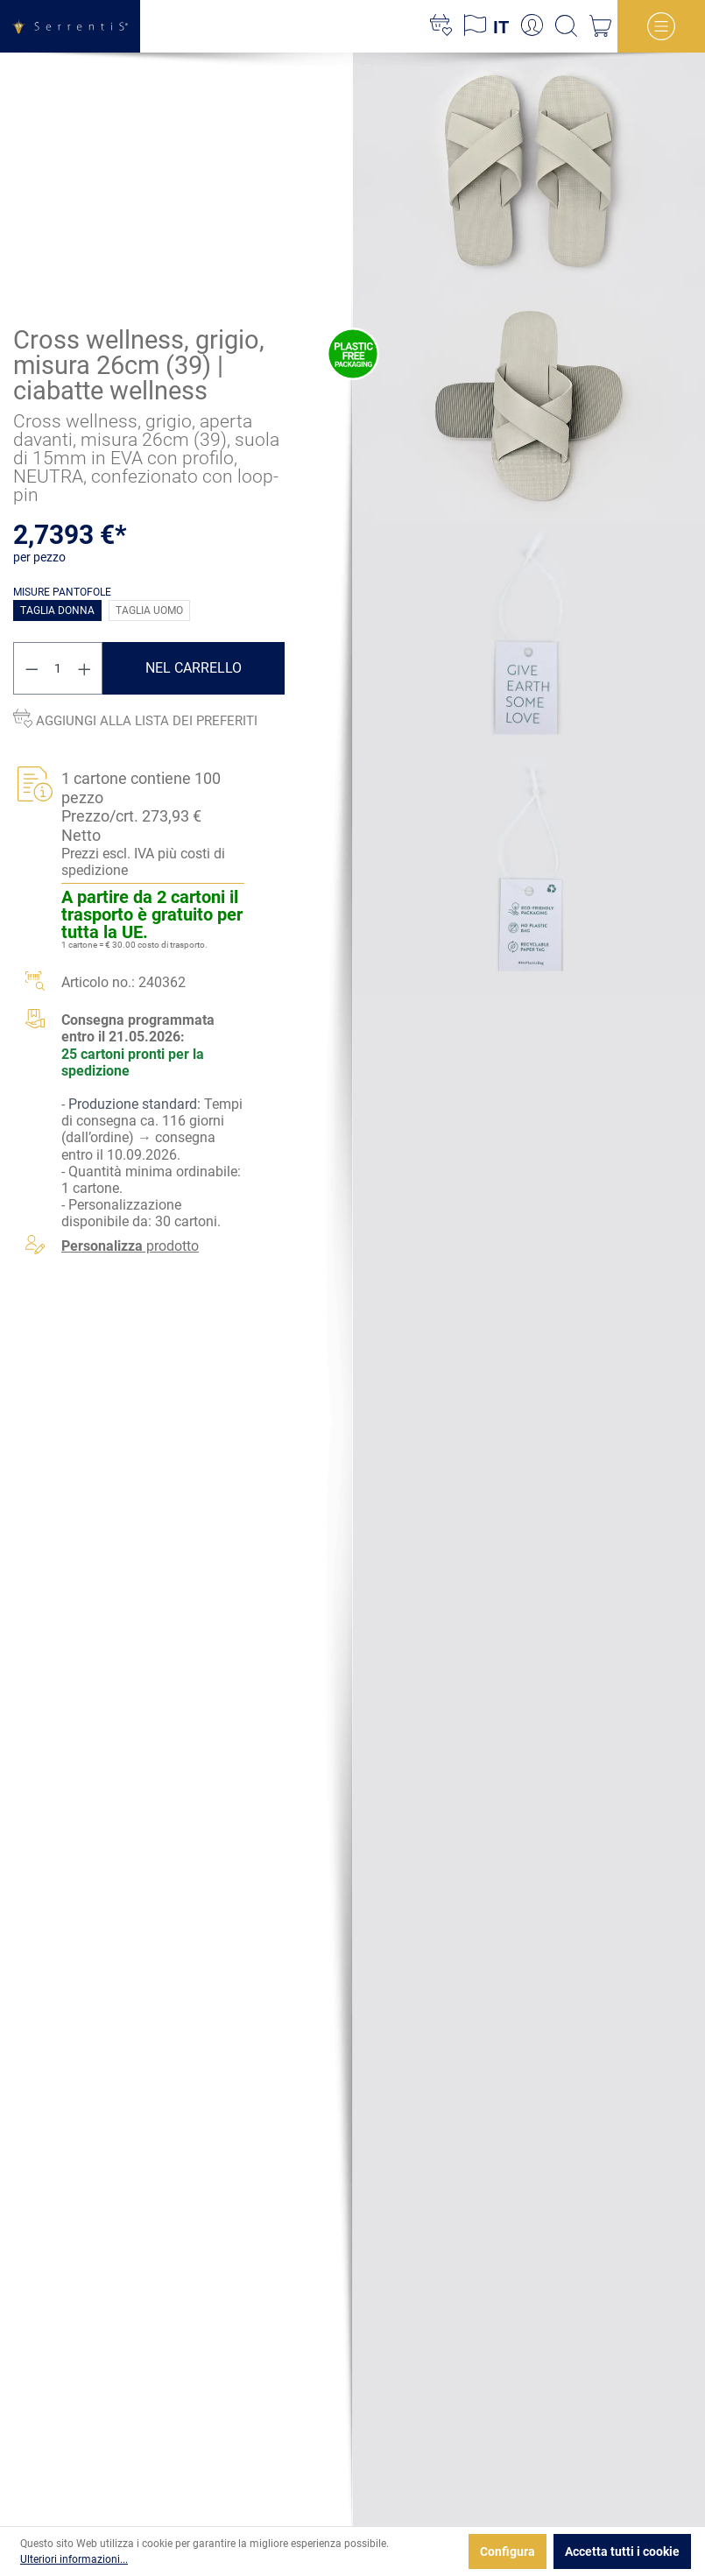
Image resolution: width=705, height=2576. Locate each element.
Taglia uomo (149, 611)
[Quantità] (58, 669)
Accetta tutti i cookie (622, 2551)
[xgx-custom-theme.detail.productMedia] (529, 169)
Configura (507, 2551)
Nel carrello (193, 668)
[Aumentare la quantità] (85, 669)
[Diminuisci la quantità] (31, 669)
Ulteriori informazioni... (74, 2559)
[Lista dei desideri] (441, 26)
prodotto (130, 1246)
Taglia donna (57, 611)
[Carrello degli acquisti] (600, 26)
